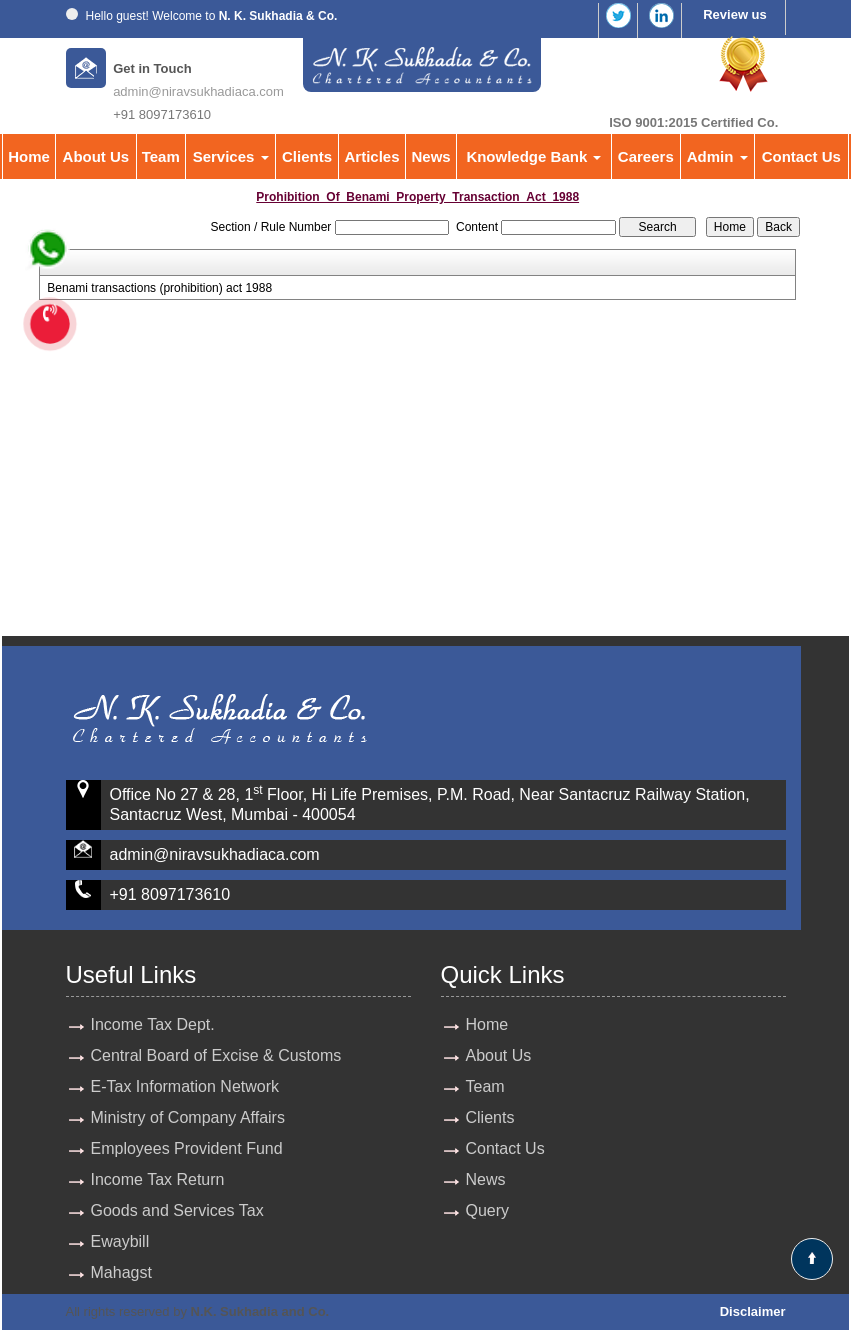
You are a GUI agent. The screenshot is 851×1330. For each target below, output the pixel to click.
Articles (372, 156)
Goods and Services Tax (177, 1210)
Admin (717, 156)
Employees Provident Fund (187, 1148)
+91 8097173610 (170, 894)
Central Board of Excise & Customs (216, 1055)
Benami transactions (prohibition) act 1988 (159, 288)
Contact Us (801, 156)
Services (231, 156)
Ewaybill (120, 1241)
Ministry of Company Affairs (188, 1117)
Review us (735, 14)
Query (488, 1210)
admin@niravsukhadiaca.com (198, 91)
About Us (96, 156)
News (431, 156)
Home (29, 156)
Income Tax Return (158, 1179)
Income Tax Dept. (153, 1024)
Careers (646, 156)
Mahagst (121, 1272)
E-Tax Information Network (185, 1086)
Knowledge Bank (533, 156)
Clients (307, 156)
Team (161, 156)
